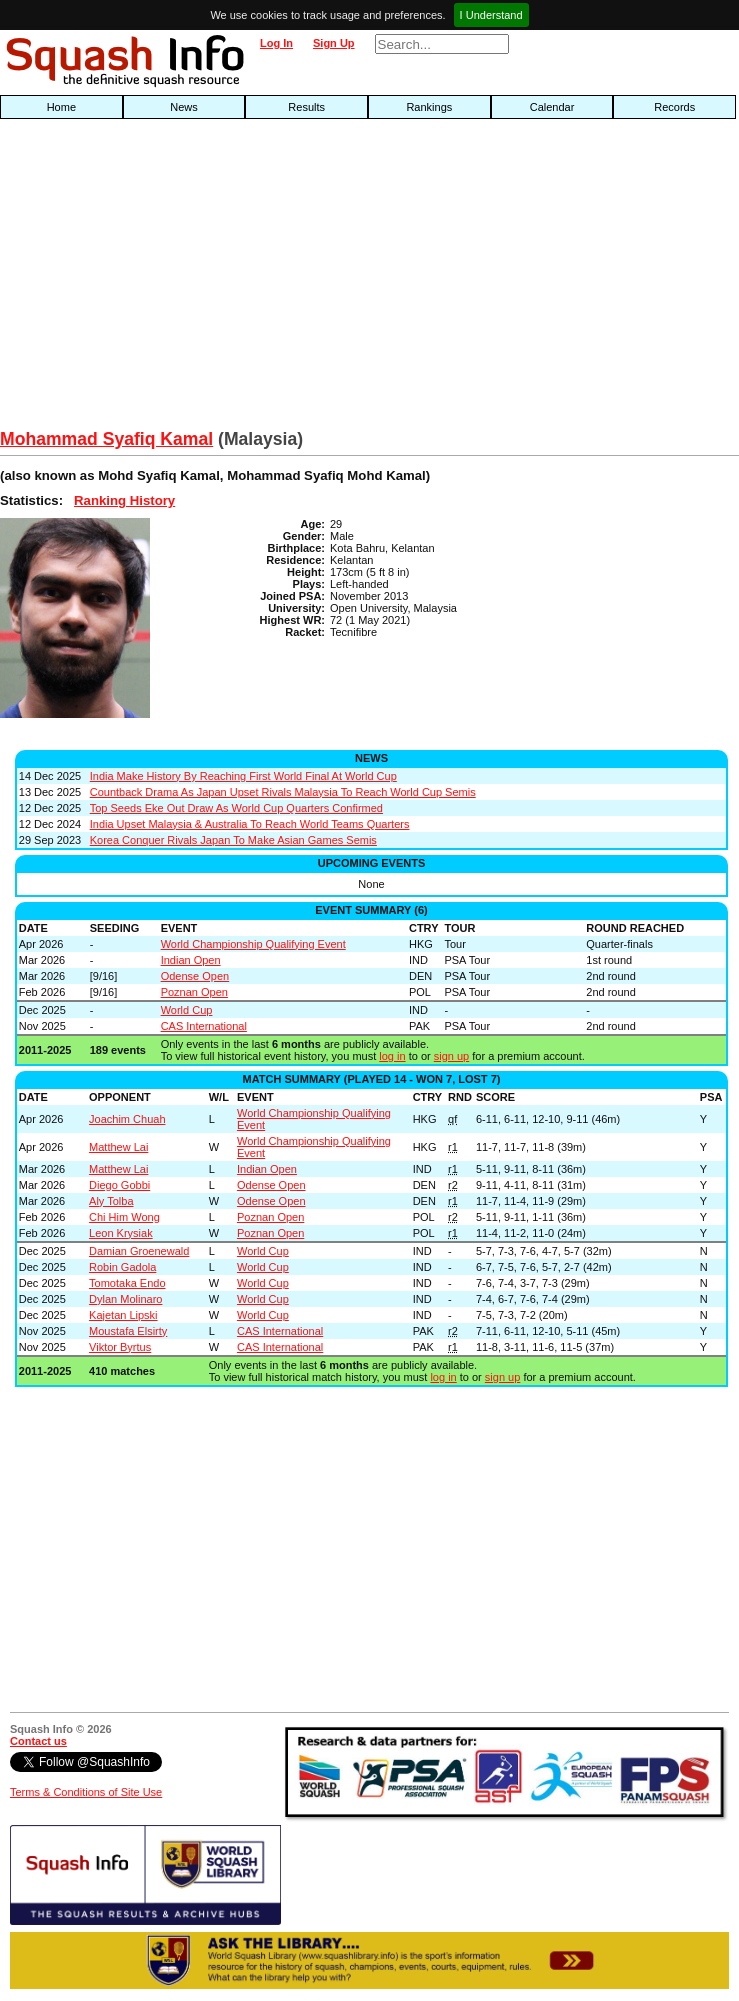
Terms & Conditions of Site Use (86, 1792)
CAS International (204, 1026)
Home (61, 107)
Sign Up (334, 43)
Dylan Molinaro (125, 1299)
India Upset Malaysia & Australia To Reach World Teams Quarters (250, 824)
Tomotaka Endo (127, 1283)
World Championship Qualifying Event (253, 944)
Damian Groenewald (139, 1251)
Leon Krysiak (121, 1233)
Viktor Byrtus (120, 1347)
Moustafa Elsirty (128, 1331)
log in (392, 1056)
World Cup (187, 1010)
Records (674, 107)
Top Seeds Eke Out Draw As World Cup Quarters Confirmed (236, 808)
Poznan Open (194, 992)
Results (306, 107)
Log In (276, 43)
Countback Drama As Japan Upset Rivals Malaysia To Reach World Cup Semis (283, 792)
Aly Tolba (111, 1201)
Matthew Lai (118, 1147)
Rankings (429, 107)
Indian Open (191, 960)
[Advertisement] (236, 279)
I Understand (491, 15)
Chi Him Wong (124, 1217)
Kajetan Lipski (123, 1315)
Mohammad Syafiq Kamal (106, 439)
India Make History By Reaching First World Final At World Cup (243, 776)
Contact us (38, 1741)
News (184, 107)
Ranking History (124, 500)
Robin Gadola (122, 1267)
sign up (451, 1056)
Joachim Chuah (127, 1119)
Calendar (552, 107)
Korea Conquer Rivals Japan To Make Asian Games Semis (233, 840)
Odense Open (195, 976)
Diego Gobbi (119, 1185)
